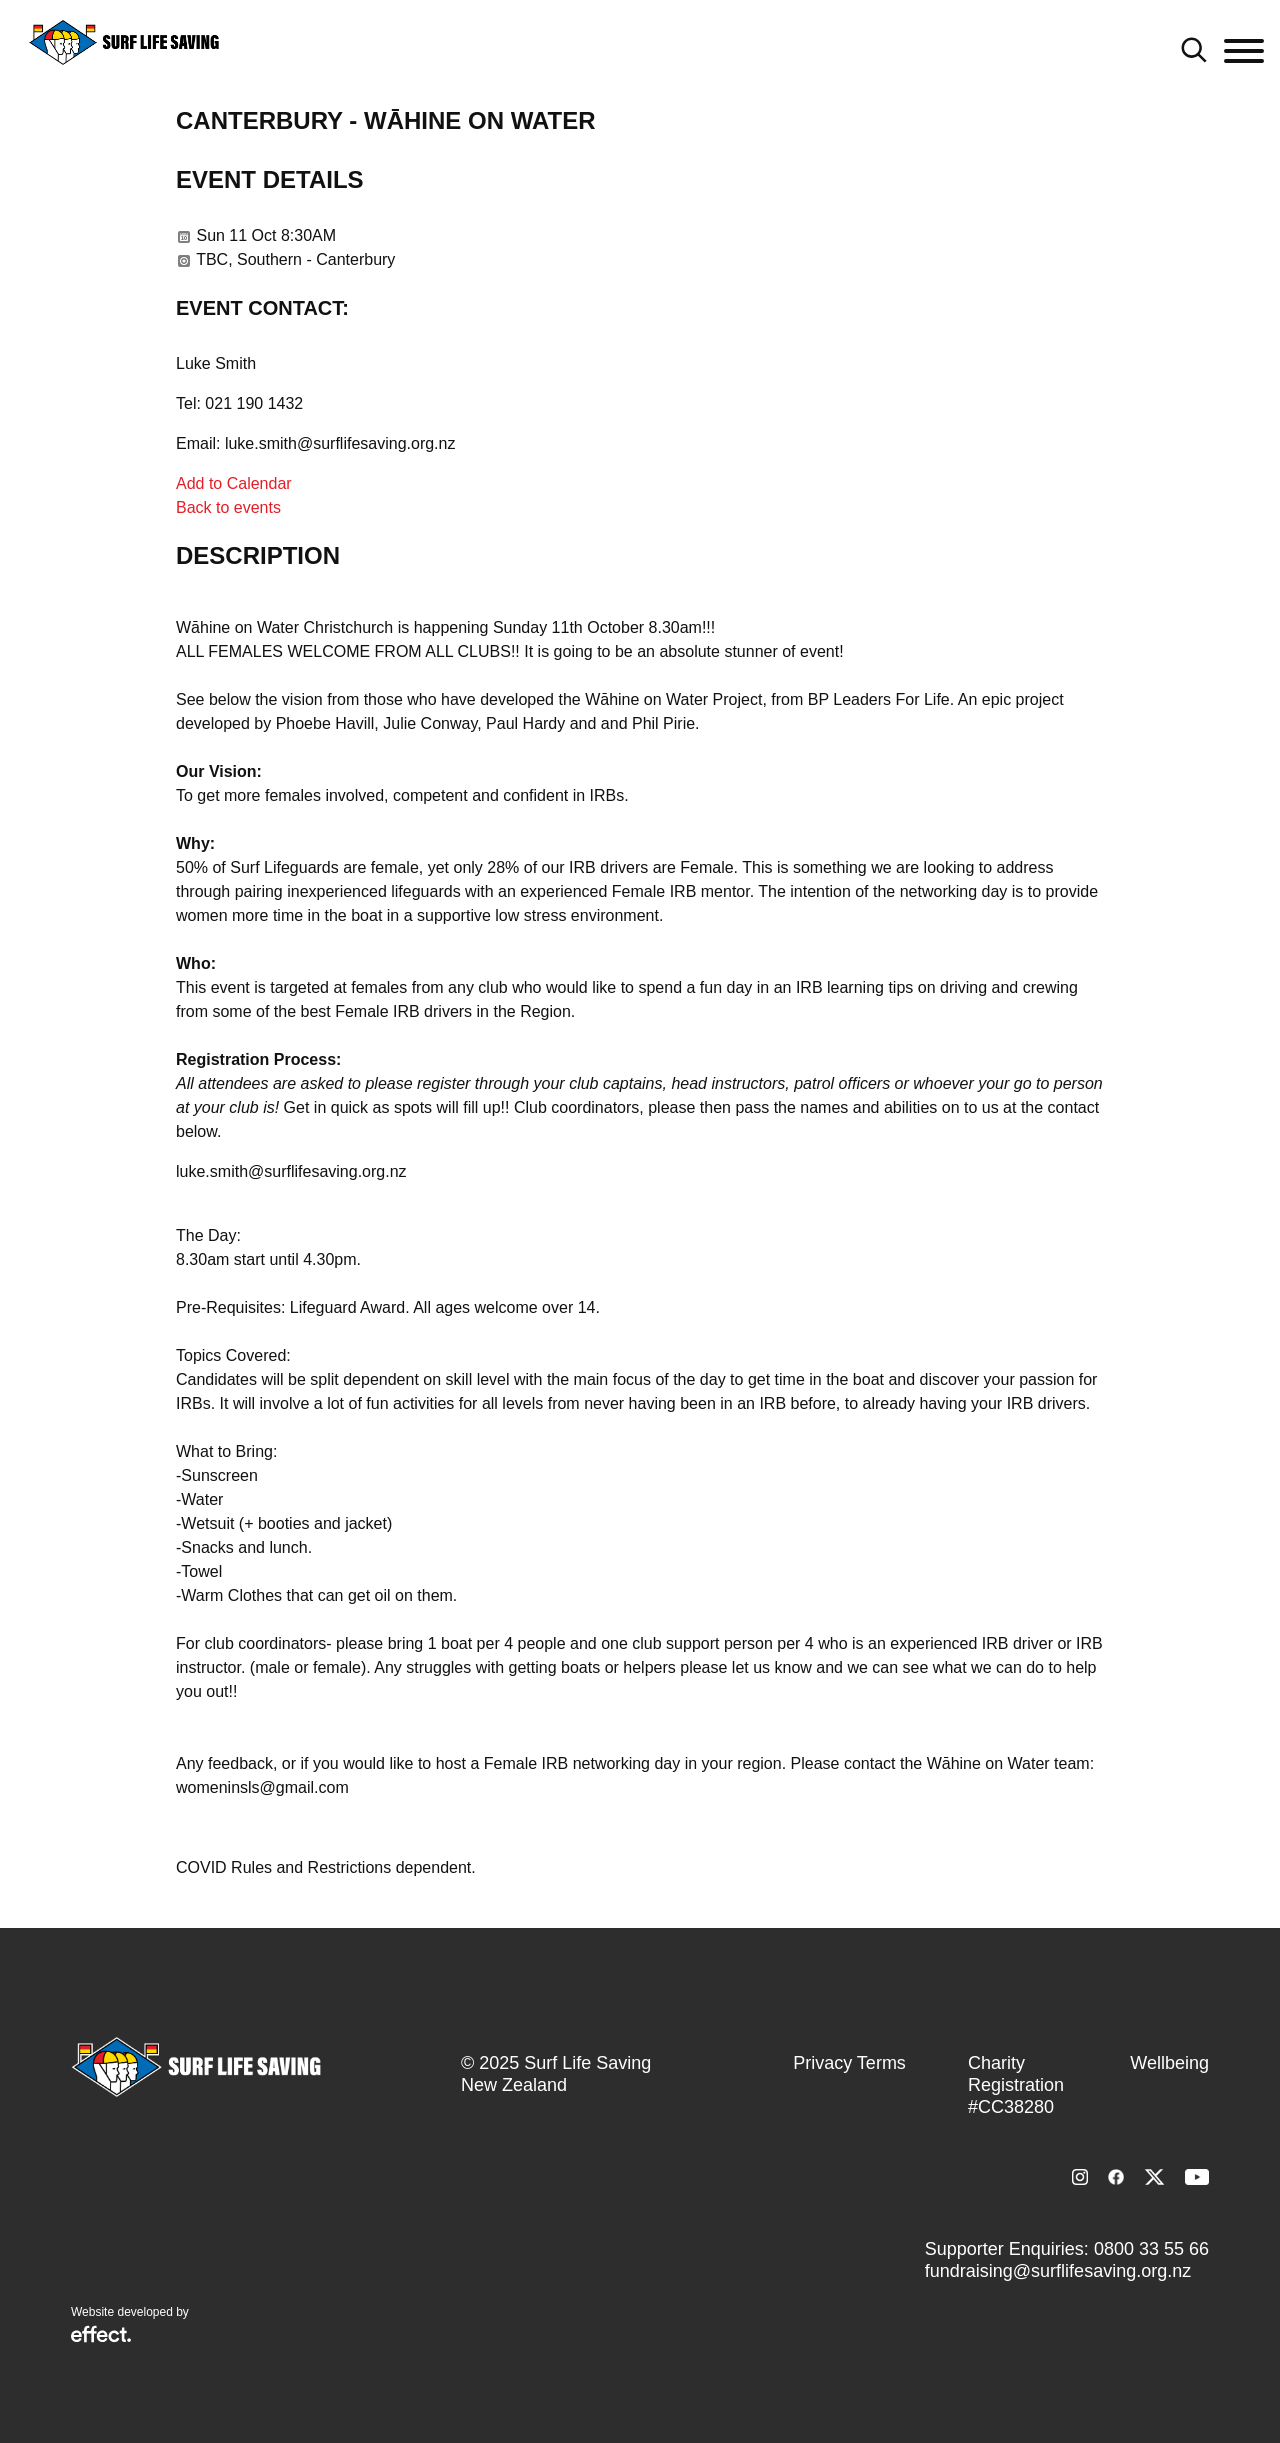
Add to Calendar (234, 483)
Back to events (228, 507)
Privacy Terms (849, 2063)
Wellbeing (1169, 2063)
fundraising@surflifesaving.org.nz (1058, 2271)
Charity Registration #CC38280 (1016, 2085)
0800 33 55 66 (1151, 2249)
